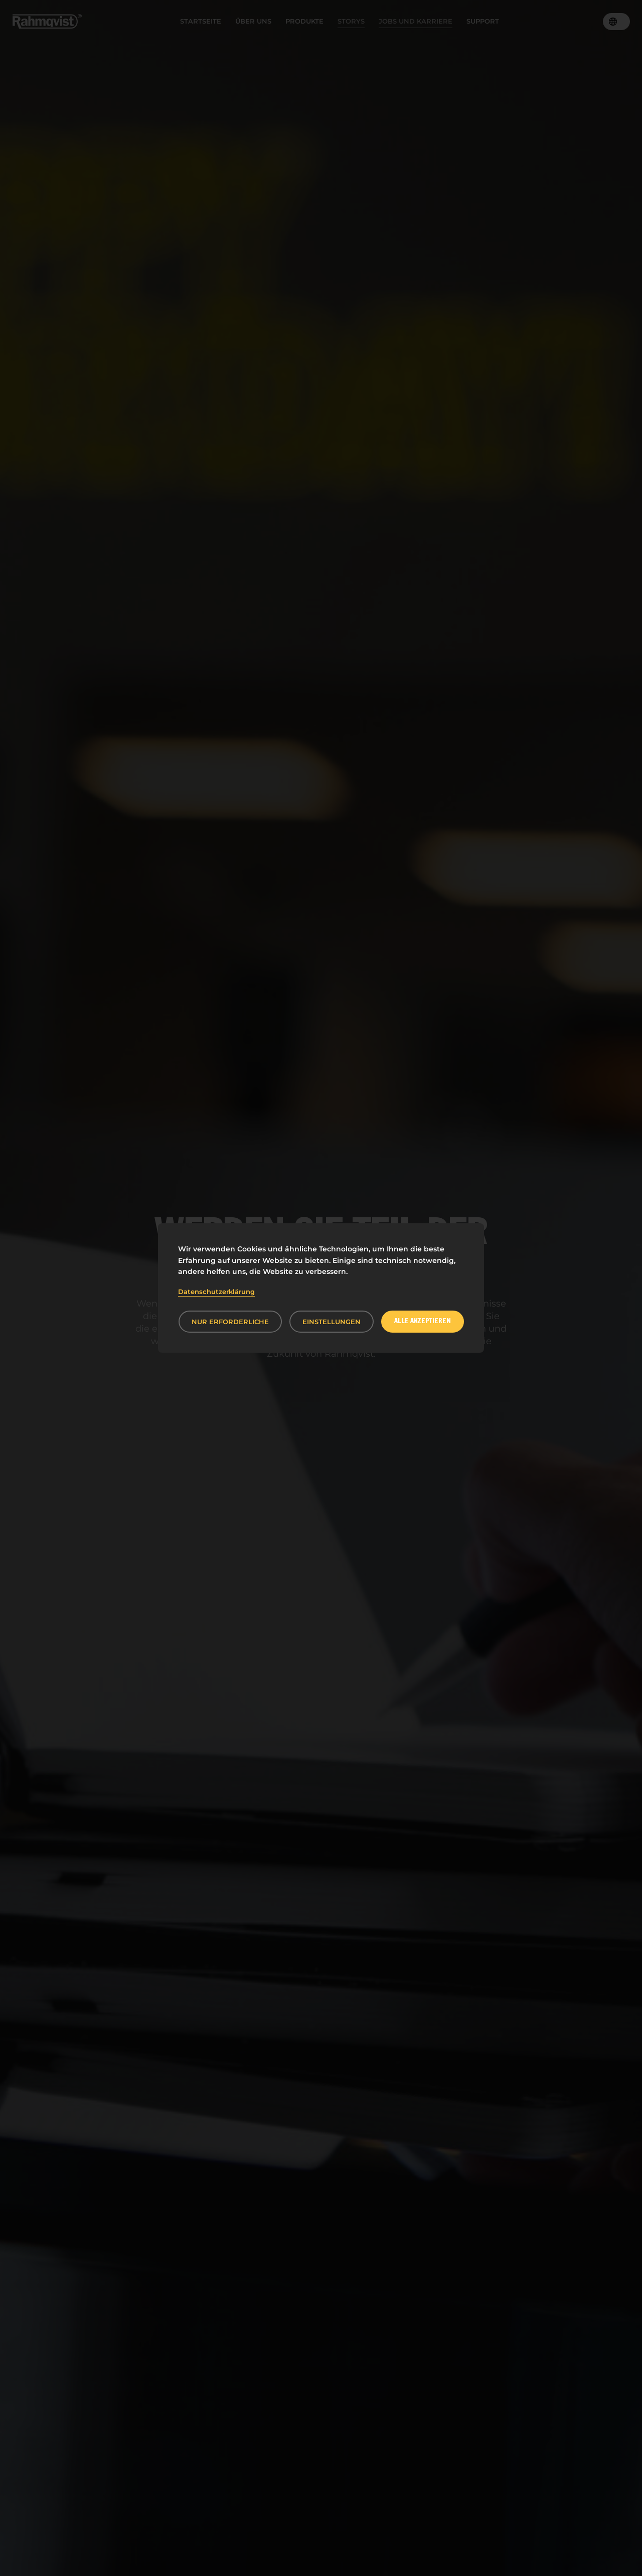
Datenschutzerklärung (216, 1291)
